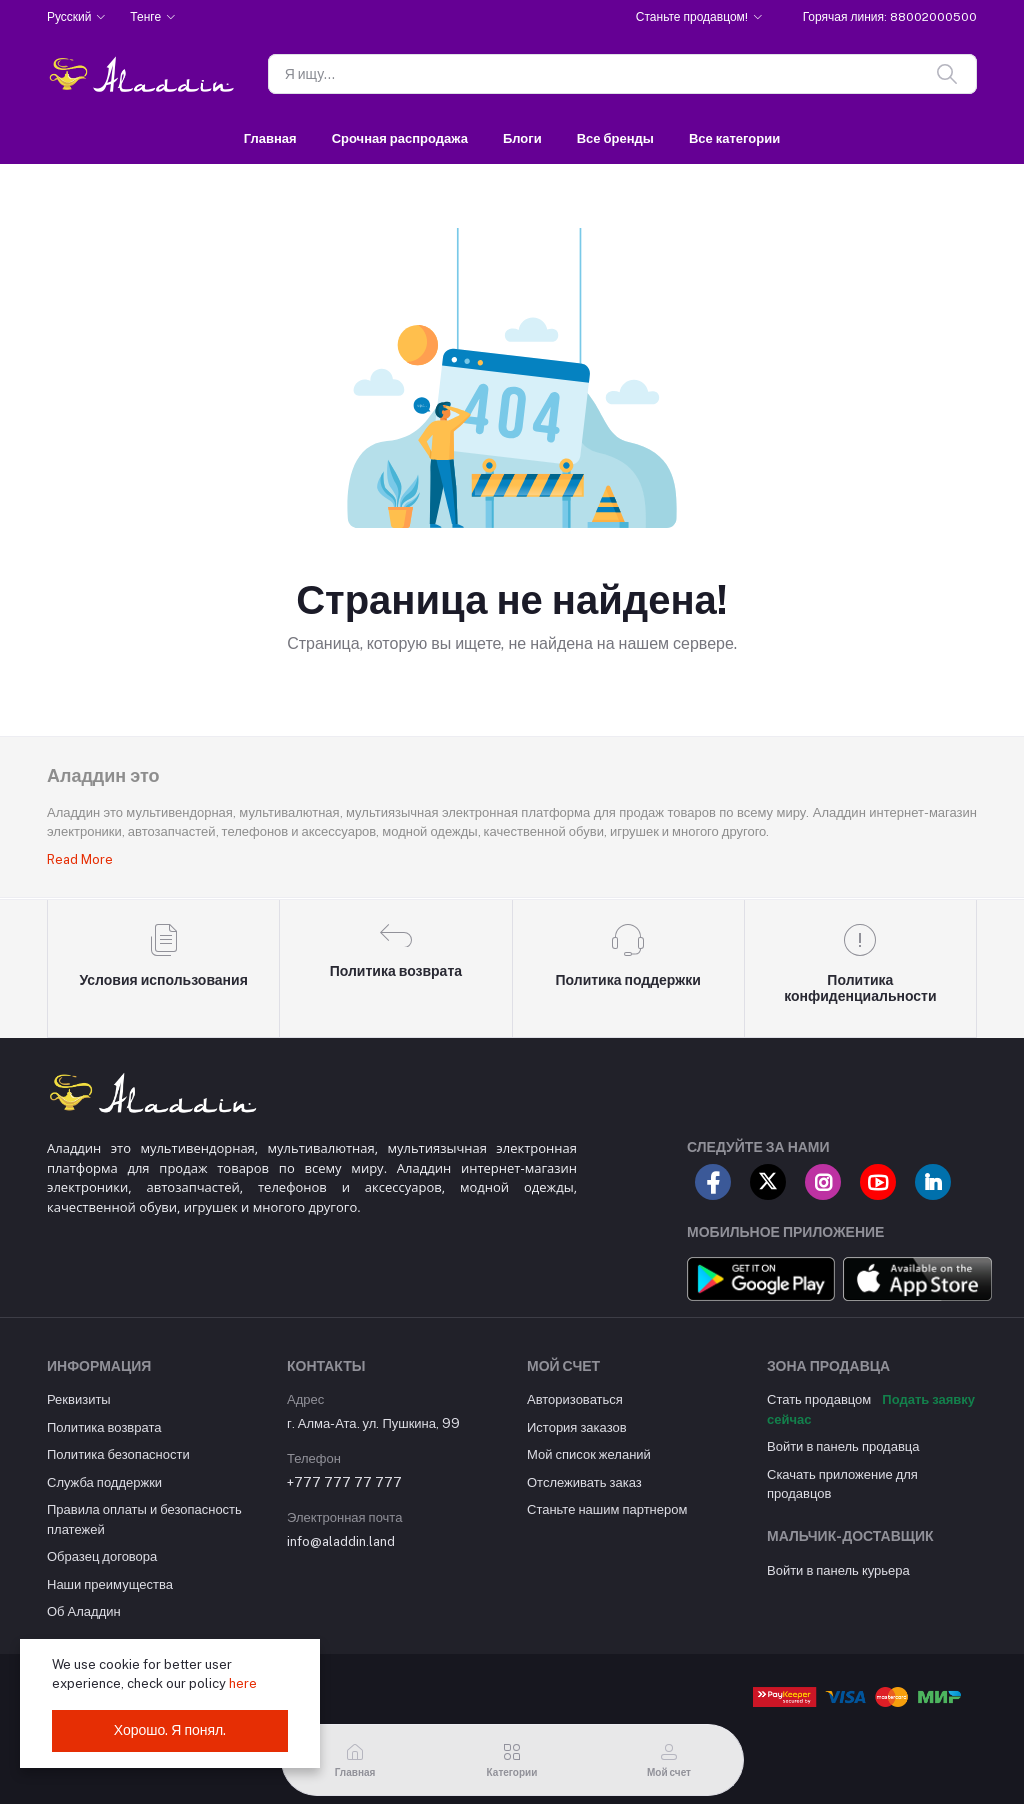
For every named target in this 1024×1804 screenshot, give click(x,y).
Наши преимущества (110, 1584)
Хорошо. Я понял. (170, 1730)
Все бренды (615, 138)
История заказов (577, 1427)
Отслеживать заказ (584, 1482)
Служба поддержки (104, 1482)
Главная (270, 138)
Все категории (734, 138)
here (243, 1683)
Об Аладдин (84, 1611)
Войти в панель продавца (843, 1446)
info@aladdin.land (341, 1541)
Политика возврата (104, 1427)
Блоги (522, 138)
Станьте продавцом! (692, 17)
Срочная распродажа (400, 138)
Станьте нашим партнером (607, 1509)
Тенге (145, 17)
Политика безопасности (118, 1454)
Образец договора (102, 1556)
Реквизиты (79, 1399)
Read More (80, 859)
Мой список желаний (589, 1454)
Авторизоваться (575, 1399)
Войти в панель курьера (838, 1570)
